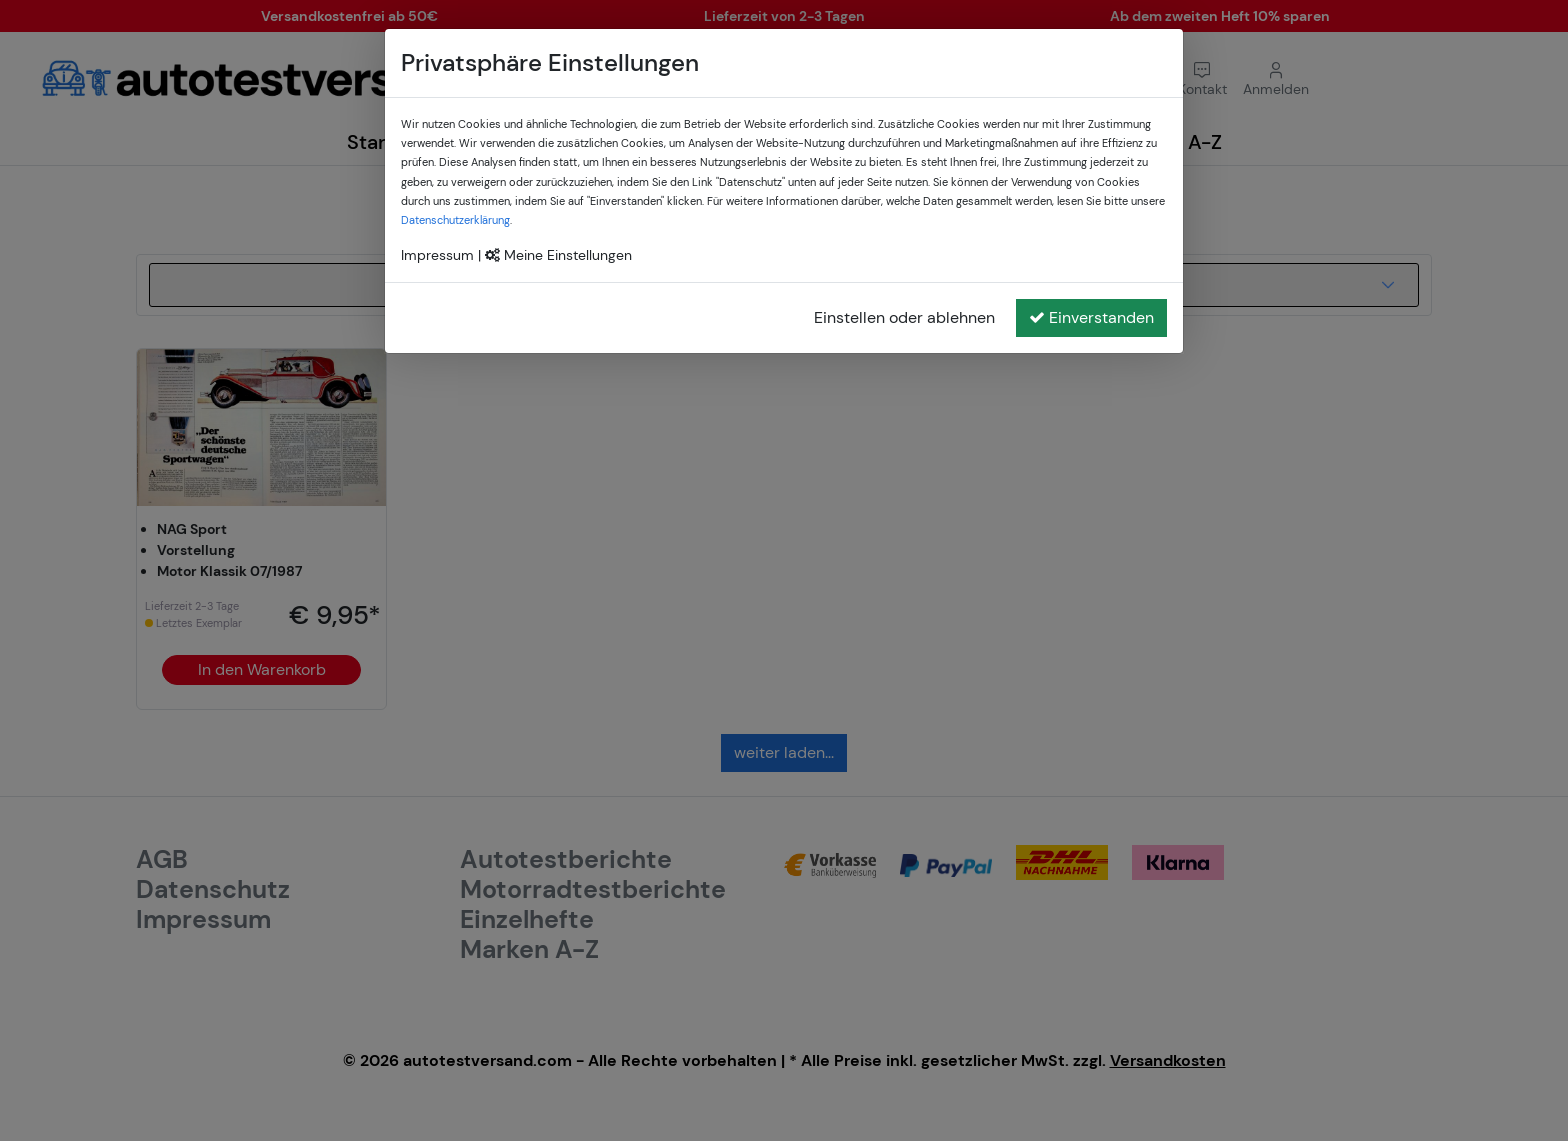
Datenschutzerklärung (455, 220)
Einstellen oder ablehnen (904, 317)
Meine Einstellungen (558, 255)
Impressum (437, 255)
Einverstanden (1091, 317)
